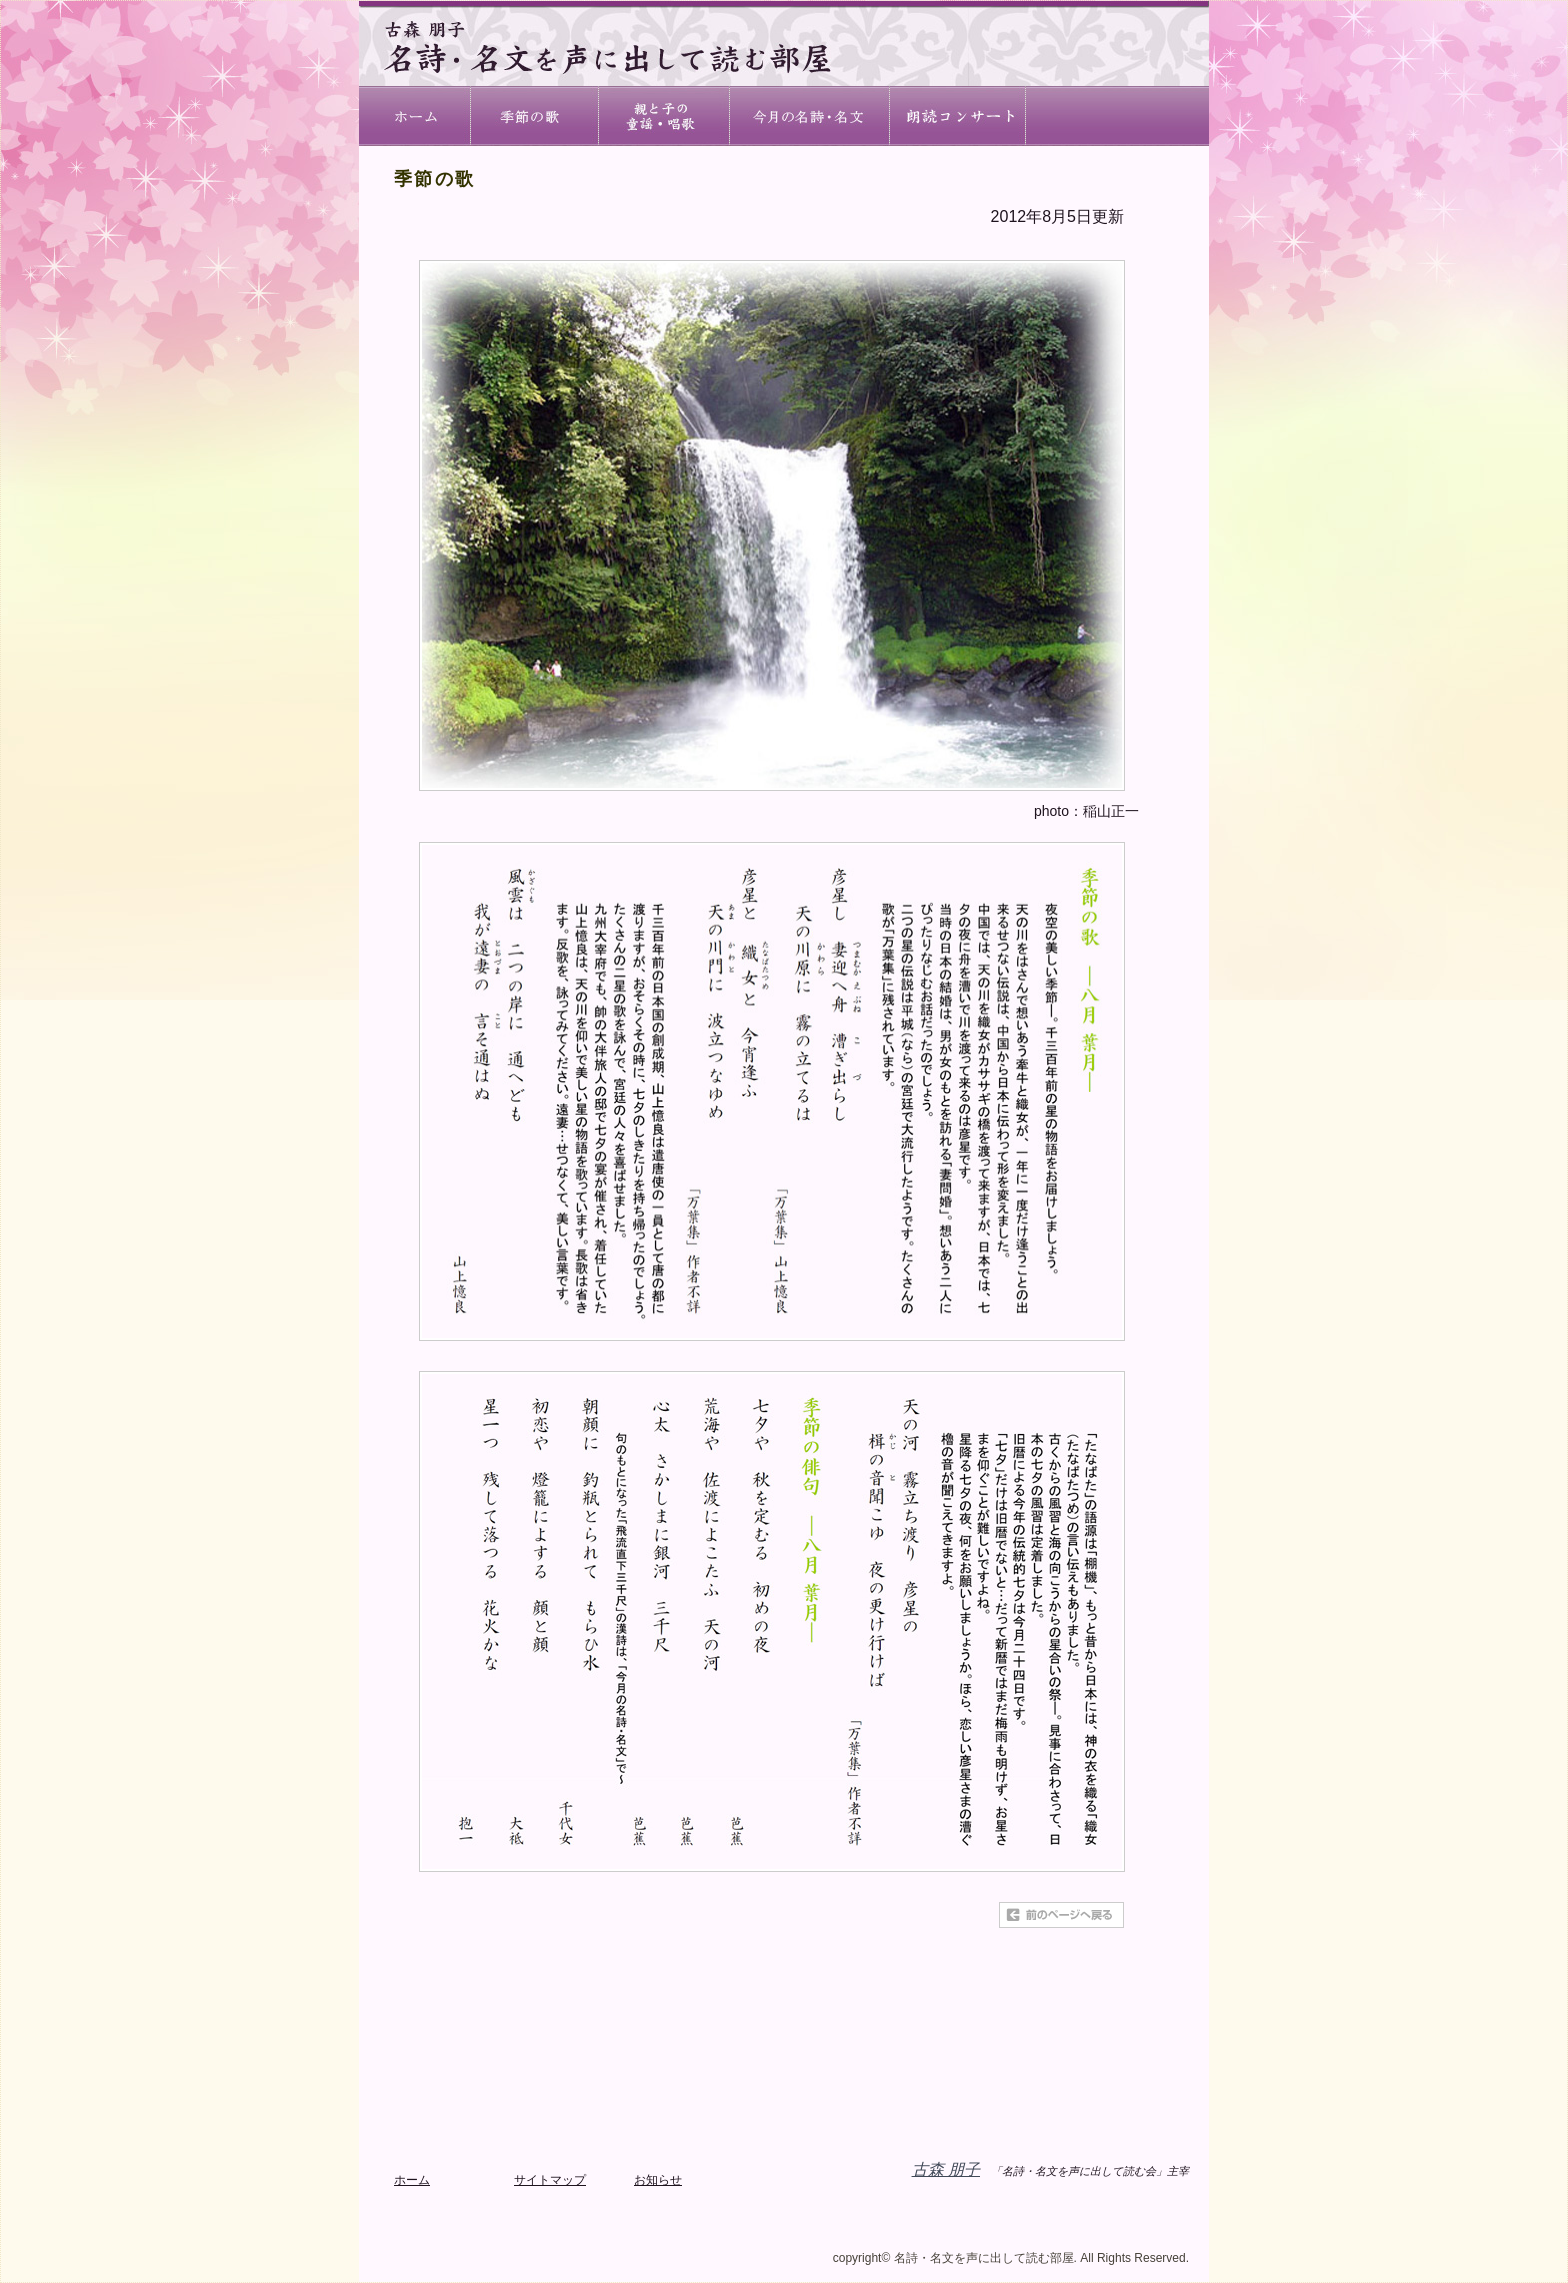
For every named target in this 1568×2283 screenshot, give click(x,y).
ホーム (415, 116)
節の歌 (535, 116)
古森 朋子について (958, 116)
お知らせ (658, 2180)
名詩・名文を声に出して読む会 (1118, 116)
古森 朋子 (946, 2169)
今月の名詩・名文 (810, 116)
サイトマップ (550, 2180)
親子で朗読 (665, 116)
